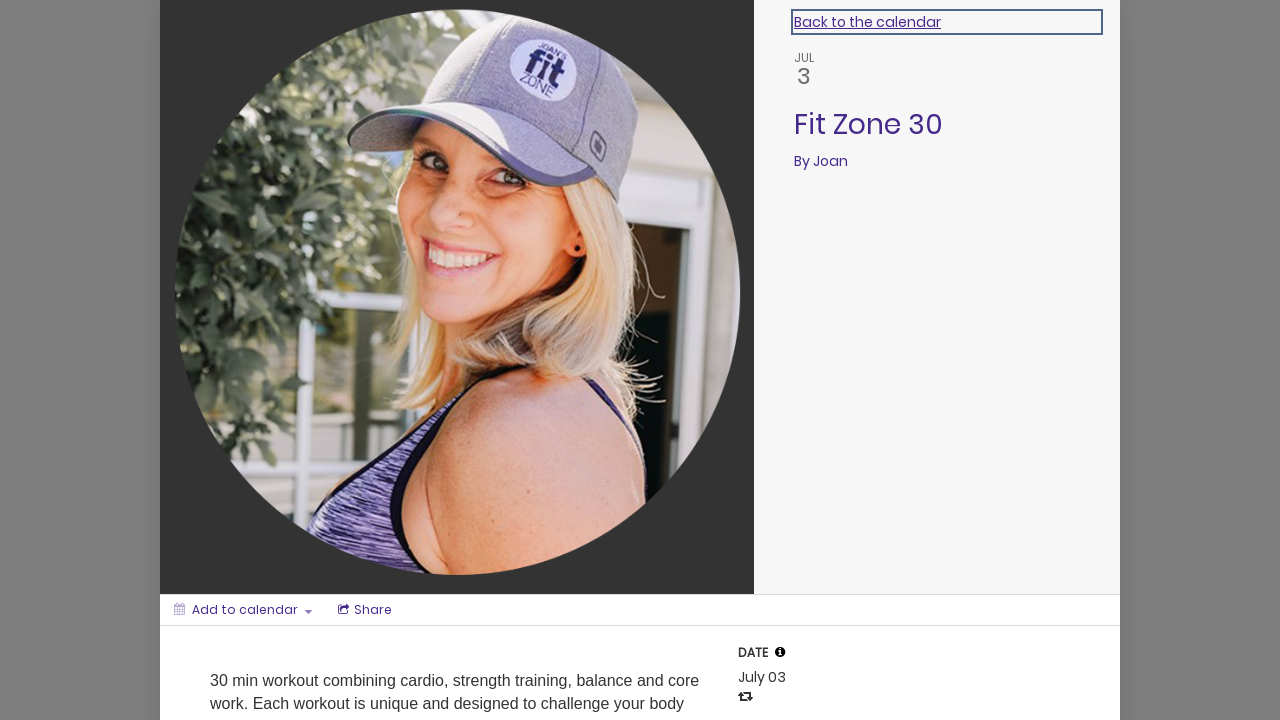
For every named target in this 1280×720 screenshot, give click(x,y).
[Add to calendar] (243, 610)
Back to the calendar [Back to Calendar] (867, 22)
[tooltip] (780, 652)
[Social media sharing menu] (363, 610)
